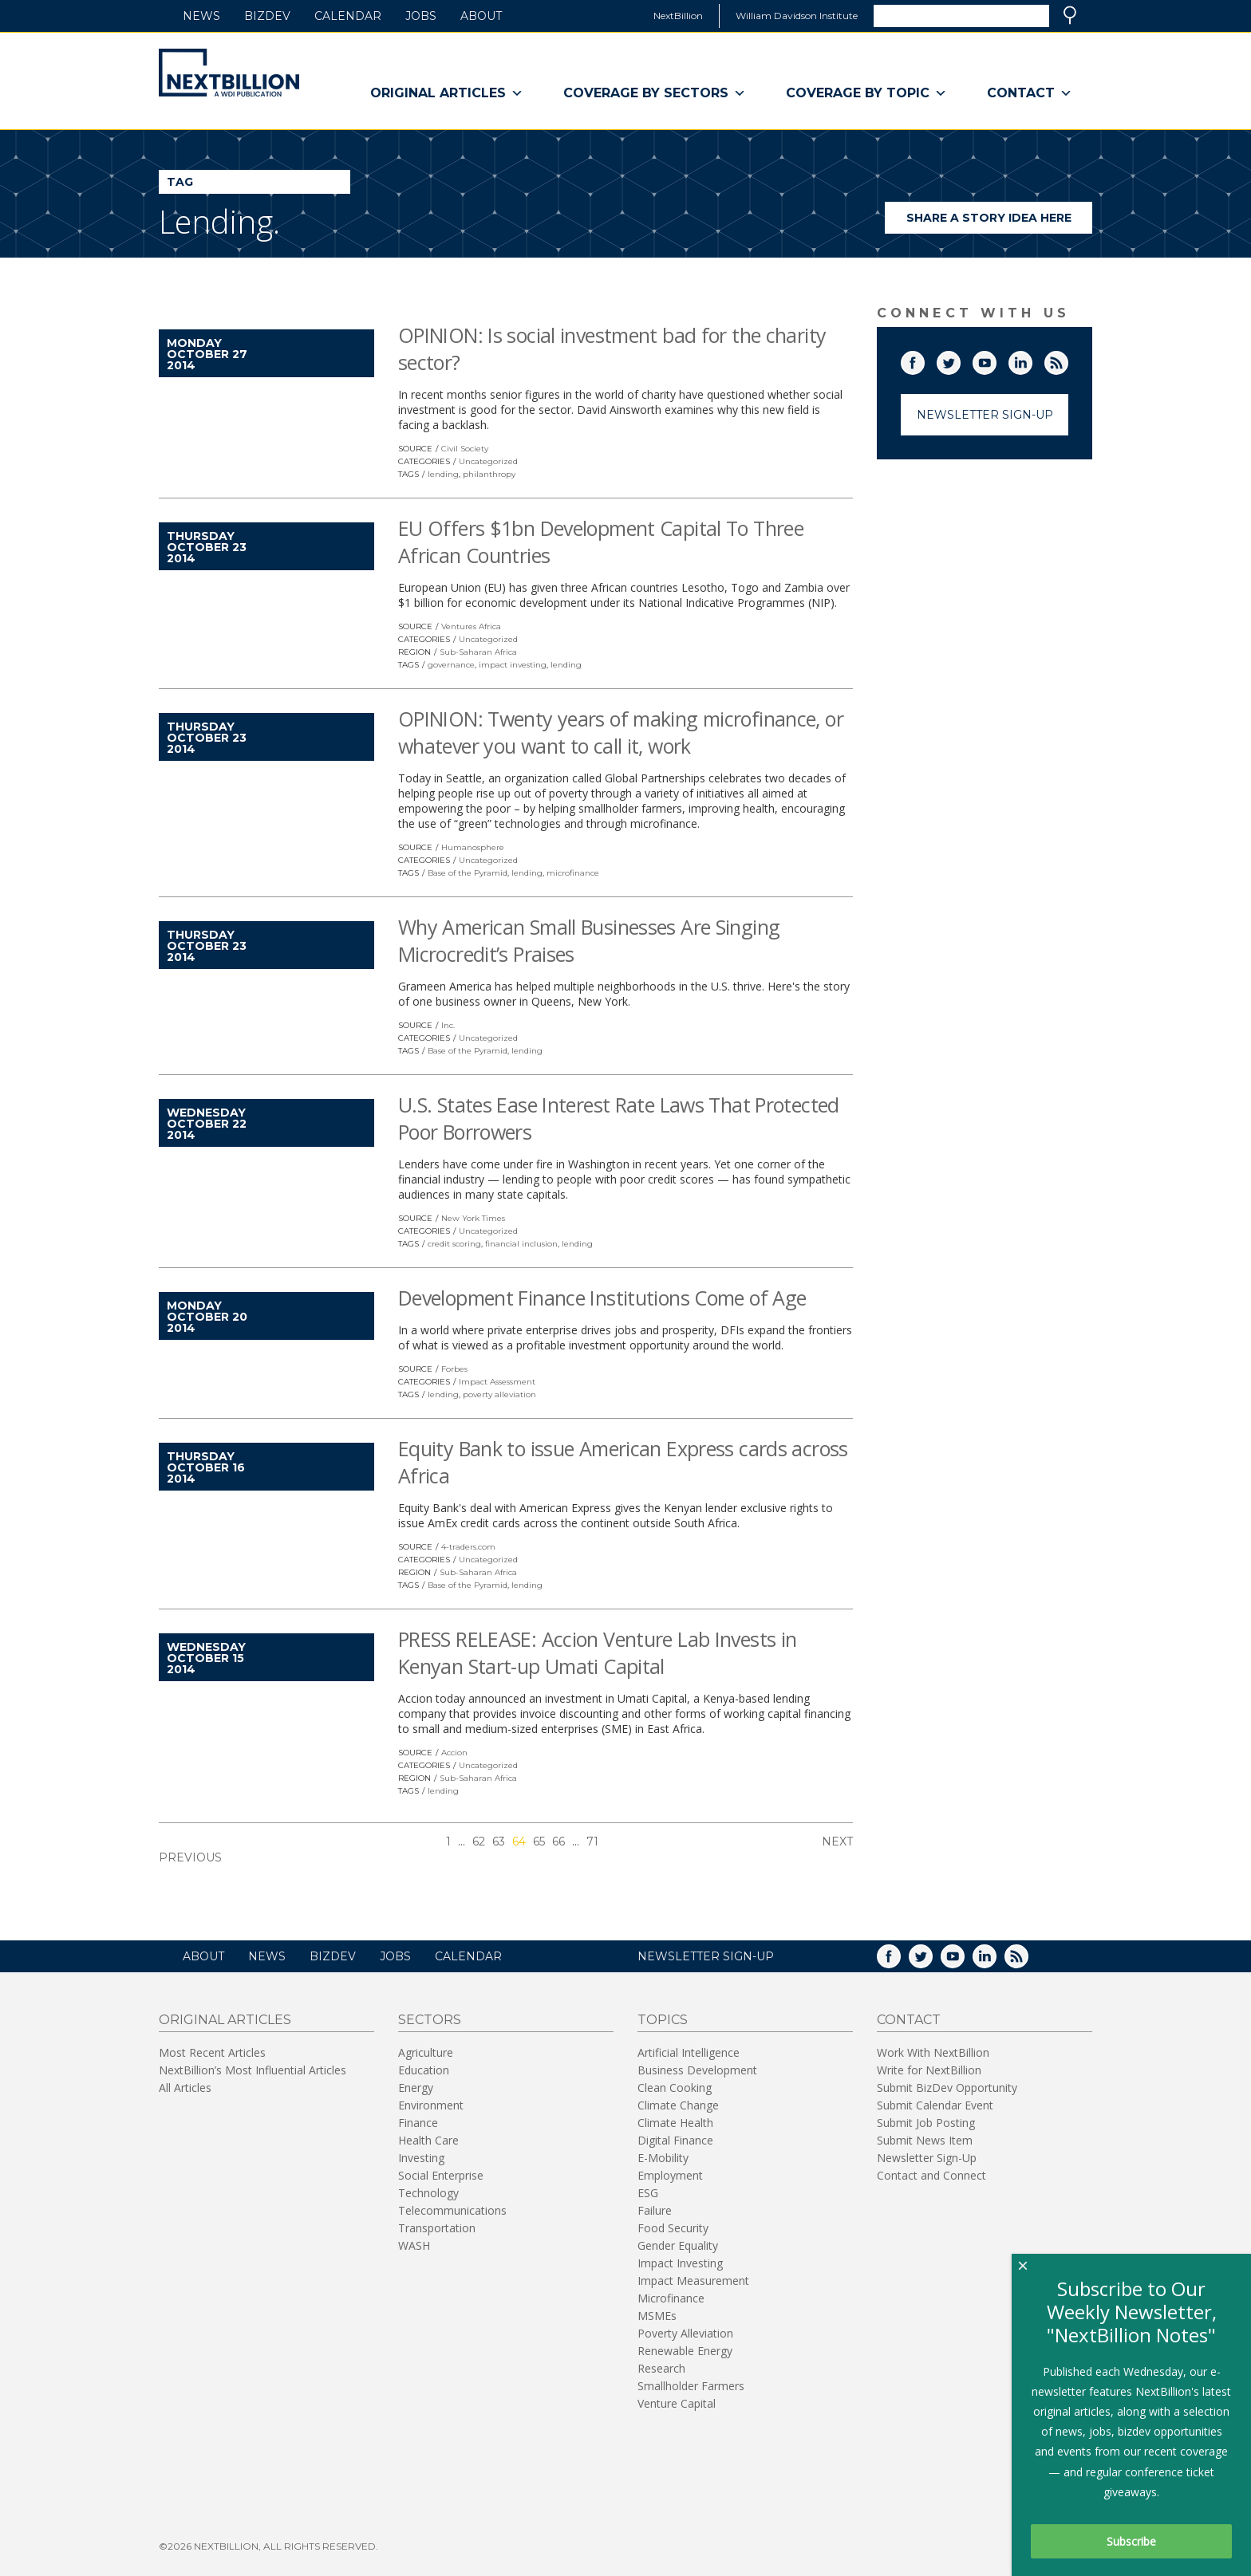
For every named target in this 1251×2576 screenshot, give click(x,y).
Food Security (672, 2227)
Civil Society (464, 448)
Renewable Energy (684, 2350)
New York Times (473, 1218)
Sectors (429, 2019)
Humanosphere (472, 847)
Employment (670, 2175)
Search (1070, 15)
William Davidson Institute (797, 16)
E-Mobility (663, 2157)
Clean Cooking (674, 2087)
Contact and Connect (931, 2175)
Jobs (420, 16)
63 (498, 1841)
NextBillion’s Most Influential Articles (252, 2070)
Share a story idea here (999, 222)
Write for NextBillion (929, 2070)
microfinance (573, 873)
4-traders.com (468, 1547)
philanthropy (489, 474)
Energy (415, 2087)
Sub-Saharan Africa (478, 652)
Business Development (697, 2070)
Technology (428, 2192)
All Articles (185, 2087)
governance (451, 665)
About (481, 16)
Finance (418, 2122)
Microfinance (670, 2298)
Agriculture (425, 2052)
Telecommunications (452, 2210)
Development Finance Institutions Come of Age (602, 1297)
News (201, 16)
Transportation (437, 2227)
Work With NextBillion (933, 2052)
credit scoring (454, 1244)
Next (837, 1841)
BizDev (267, 16)
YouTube (995, 360)
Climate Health (675, 2122)
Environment (431, 2105)
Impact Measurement (693, 2280)
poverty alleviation (499, 1394)
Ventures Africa (471, 626)
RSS (1067, 360)
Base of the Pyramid (467, 873)
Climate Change (678, 2105)
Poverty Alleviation (685, 2333)
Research (661, 2368)
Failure (654, 2210)
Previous (190, 1857)
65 (539, 1841)
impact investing (513, 665)
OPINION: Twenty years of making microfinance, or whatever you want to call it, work (620, 732)
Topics (662, 2019)
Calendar (347, 16)
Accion (454, 1752)
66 (558, 1841)
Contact (1029, 93)
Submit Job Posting (926, 2122)
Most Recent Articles (212, 2052)
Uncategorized (488, 461)
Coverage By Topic (866, 93)
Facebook (924, 360)
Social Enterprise (440, 2175)
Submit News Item (925, 2140)
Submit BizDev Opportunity (947, 2087)
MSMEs (657, 2315)
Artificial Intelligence (688, 2052)
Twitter (960, 360)
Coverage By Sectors (654, 93)
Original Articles (446, 93)
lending (443, 474)
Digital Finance (675, 2140)
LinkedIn (1031, 360)
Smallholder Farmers (690, 2385)
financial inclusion (521, 1244)
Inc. (448, 1025)
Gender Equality (677, 2245)
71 (592, 1841)
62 (478, 1841)
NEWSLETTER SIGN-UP (705, 1956)
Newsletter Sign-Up (985, 415)
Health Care (428, 2140)
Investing (421, 2157)
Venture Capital (676, 2403)
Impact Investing (680, 2263)
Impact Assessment (497, 1382)
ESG (647, 2192)
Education (423, 2070)
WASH (414, 2245)
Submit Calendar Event (935, 2105)
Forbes (454, 1369)
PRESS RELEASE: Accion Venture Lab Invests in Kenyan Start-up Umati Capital (597, 1652)
